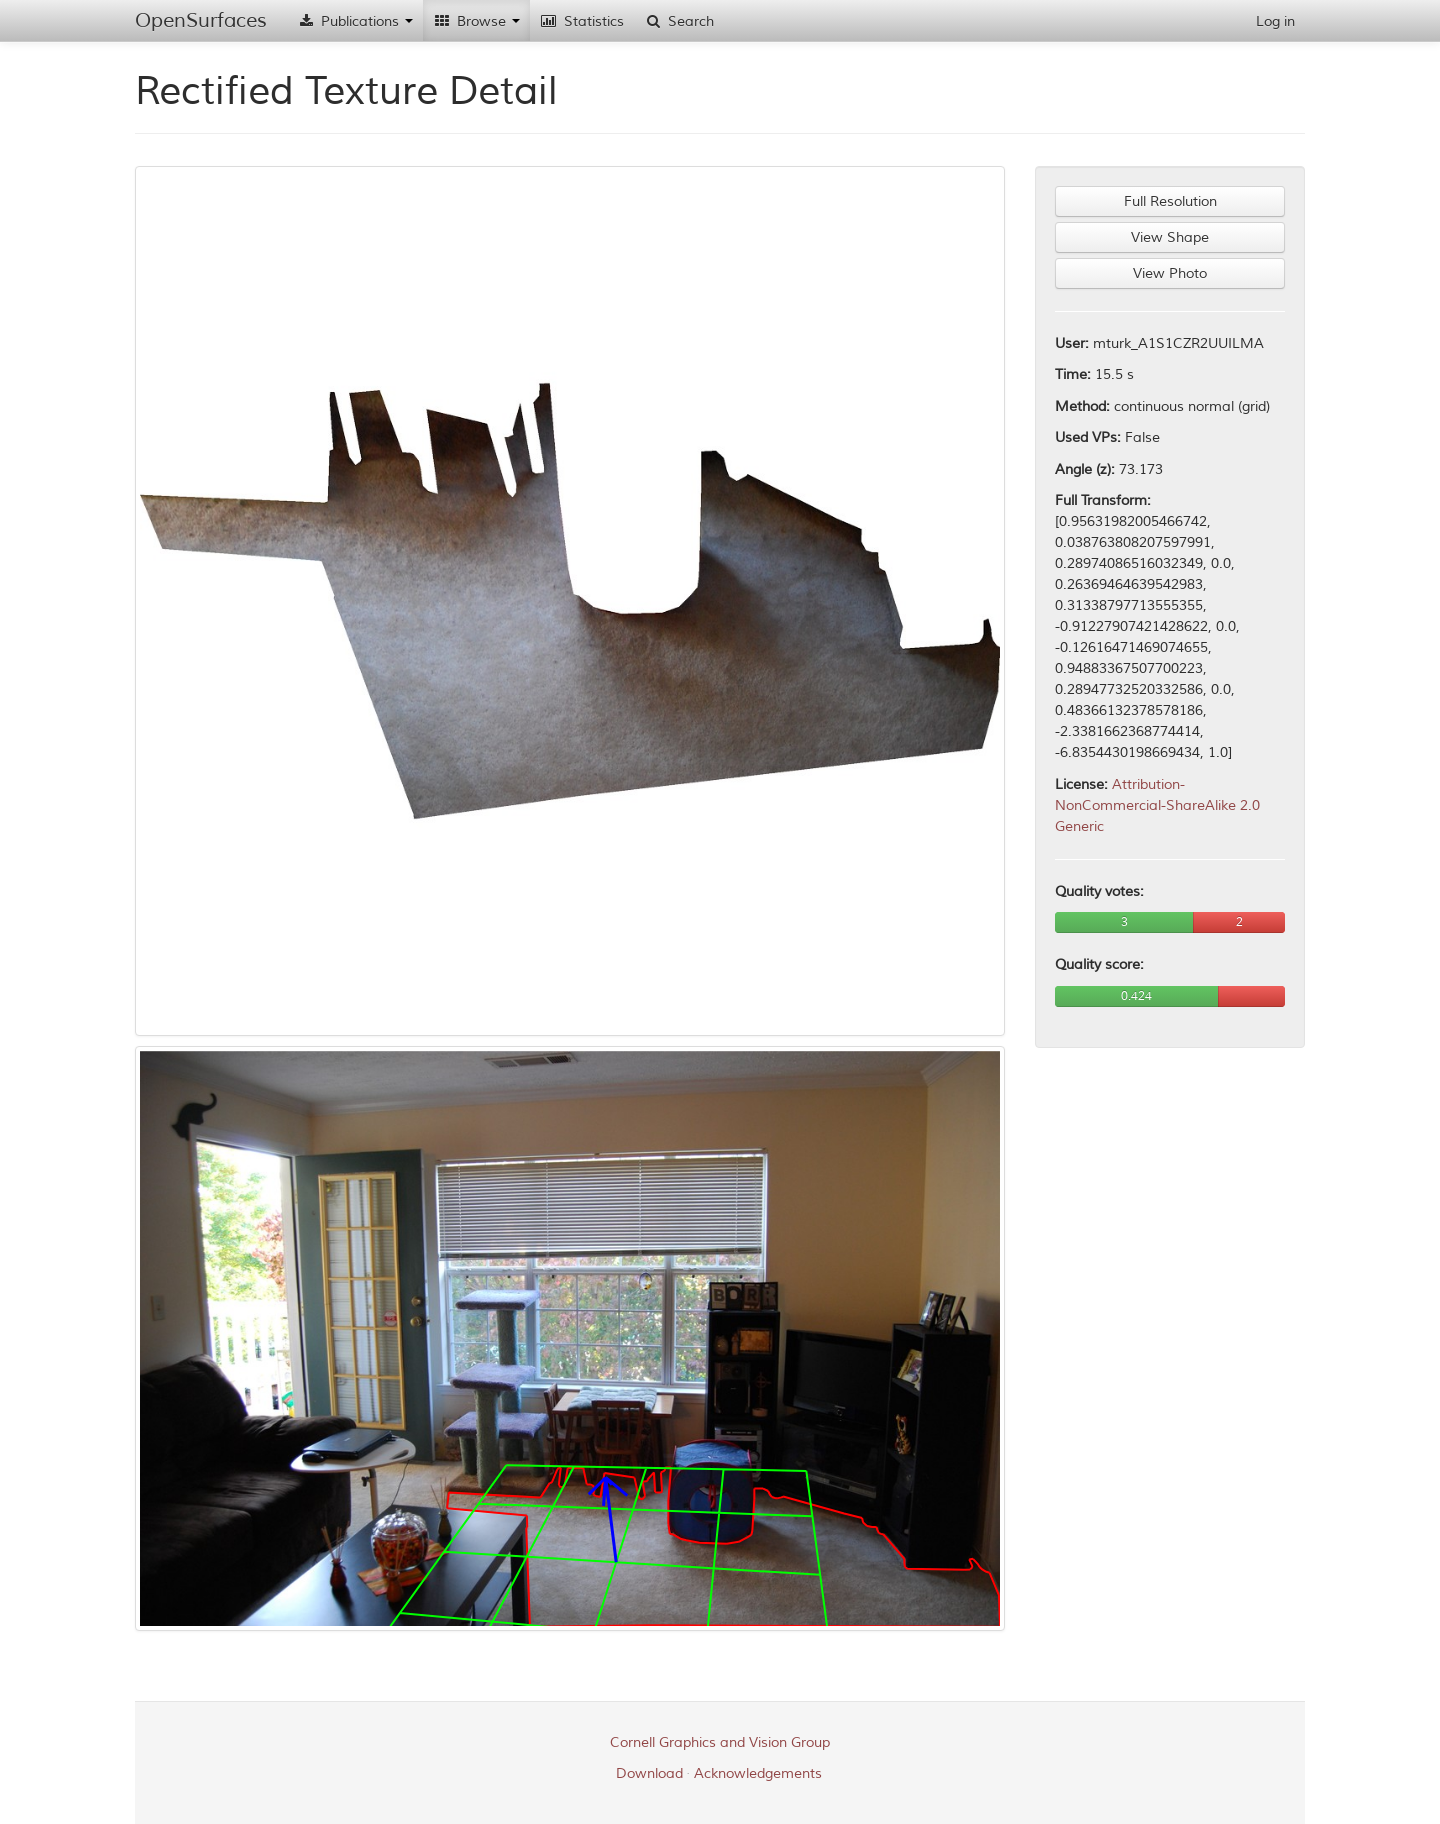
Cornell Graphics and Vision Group (720, 1742)
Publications (355, 21)
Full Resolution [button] (1170, 201)
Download (649, 1773)
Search (679, 21)
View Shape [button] (1170, 237)
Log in (1275, 21)
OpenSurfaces (201, 20)
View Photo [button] (1170, 273)
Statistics (582, 21)
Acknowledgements (758, 1773)
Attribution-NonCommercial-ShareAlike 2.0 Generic (1157, 805)
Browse (476, 21)
